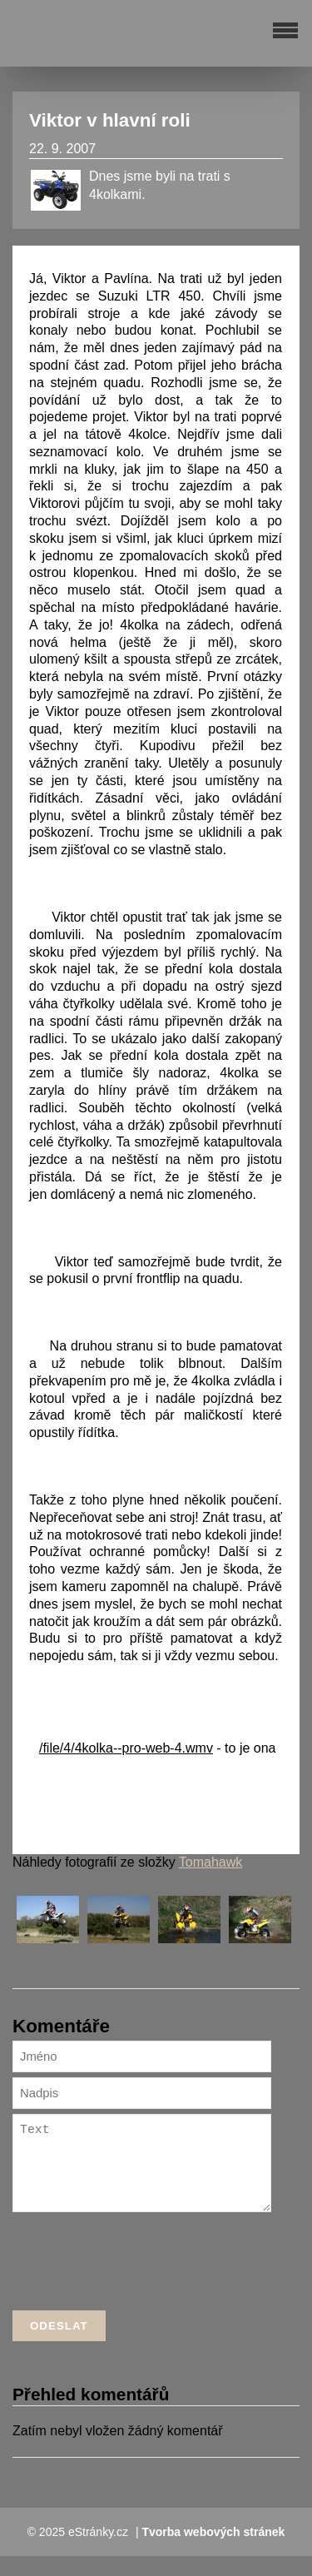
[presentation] (138, 2284)
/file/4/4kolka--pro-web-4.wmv (126, 1748)
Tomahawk (210, 1862)
